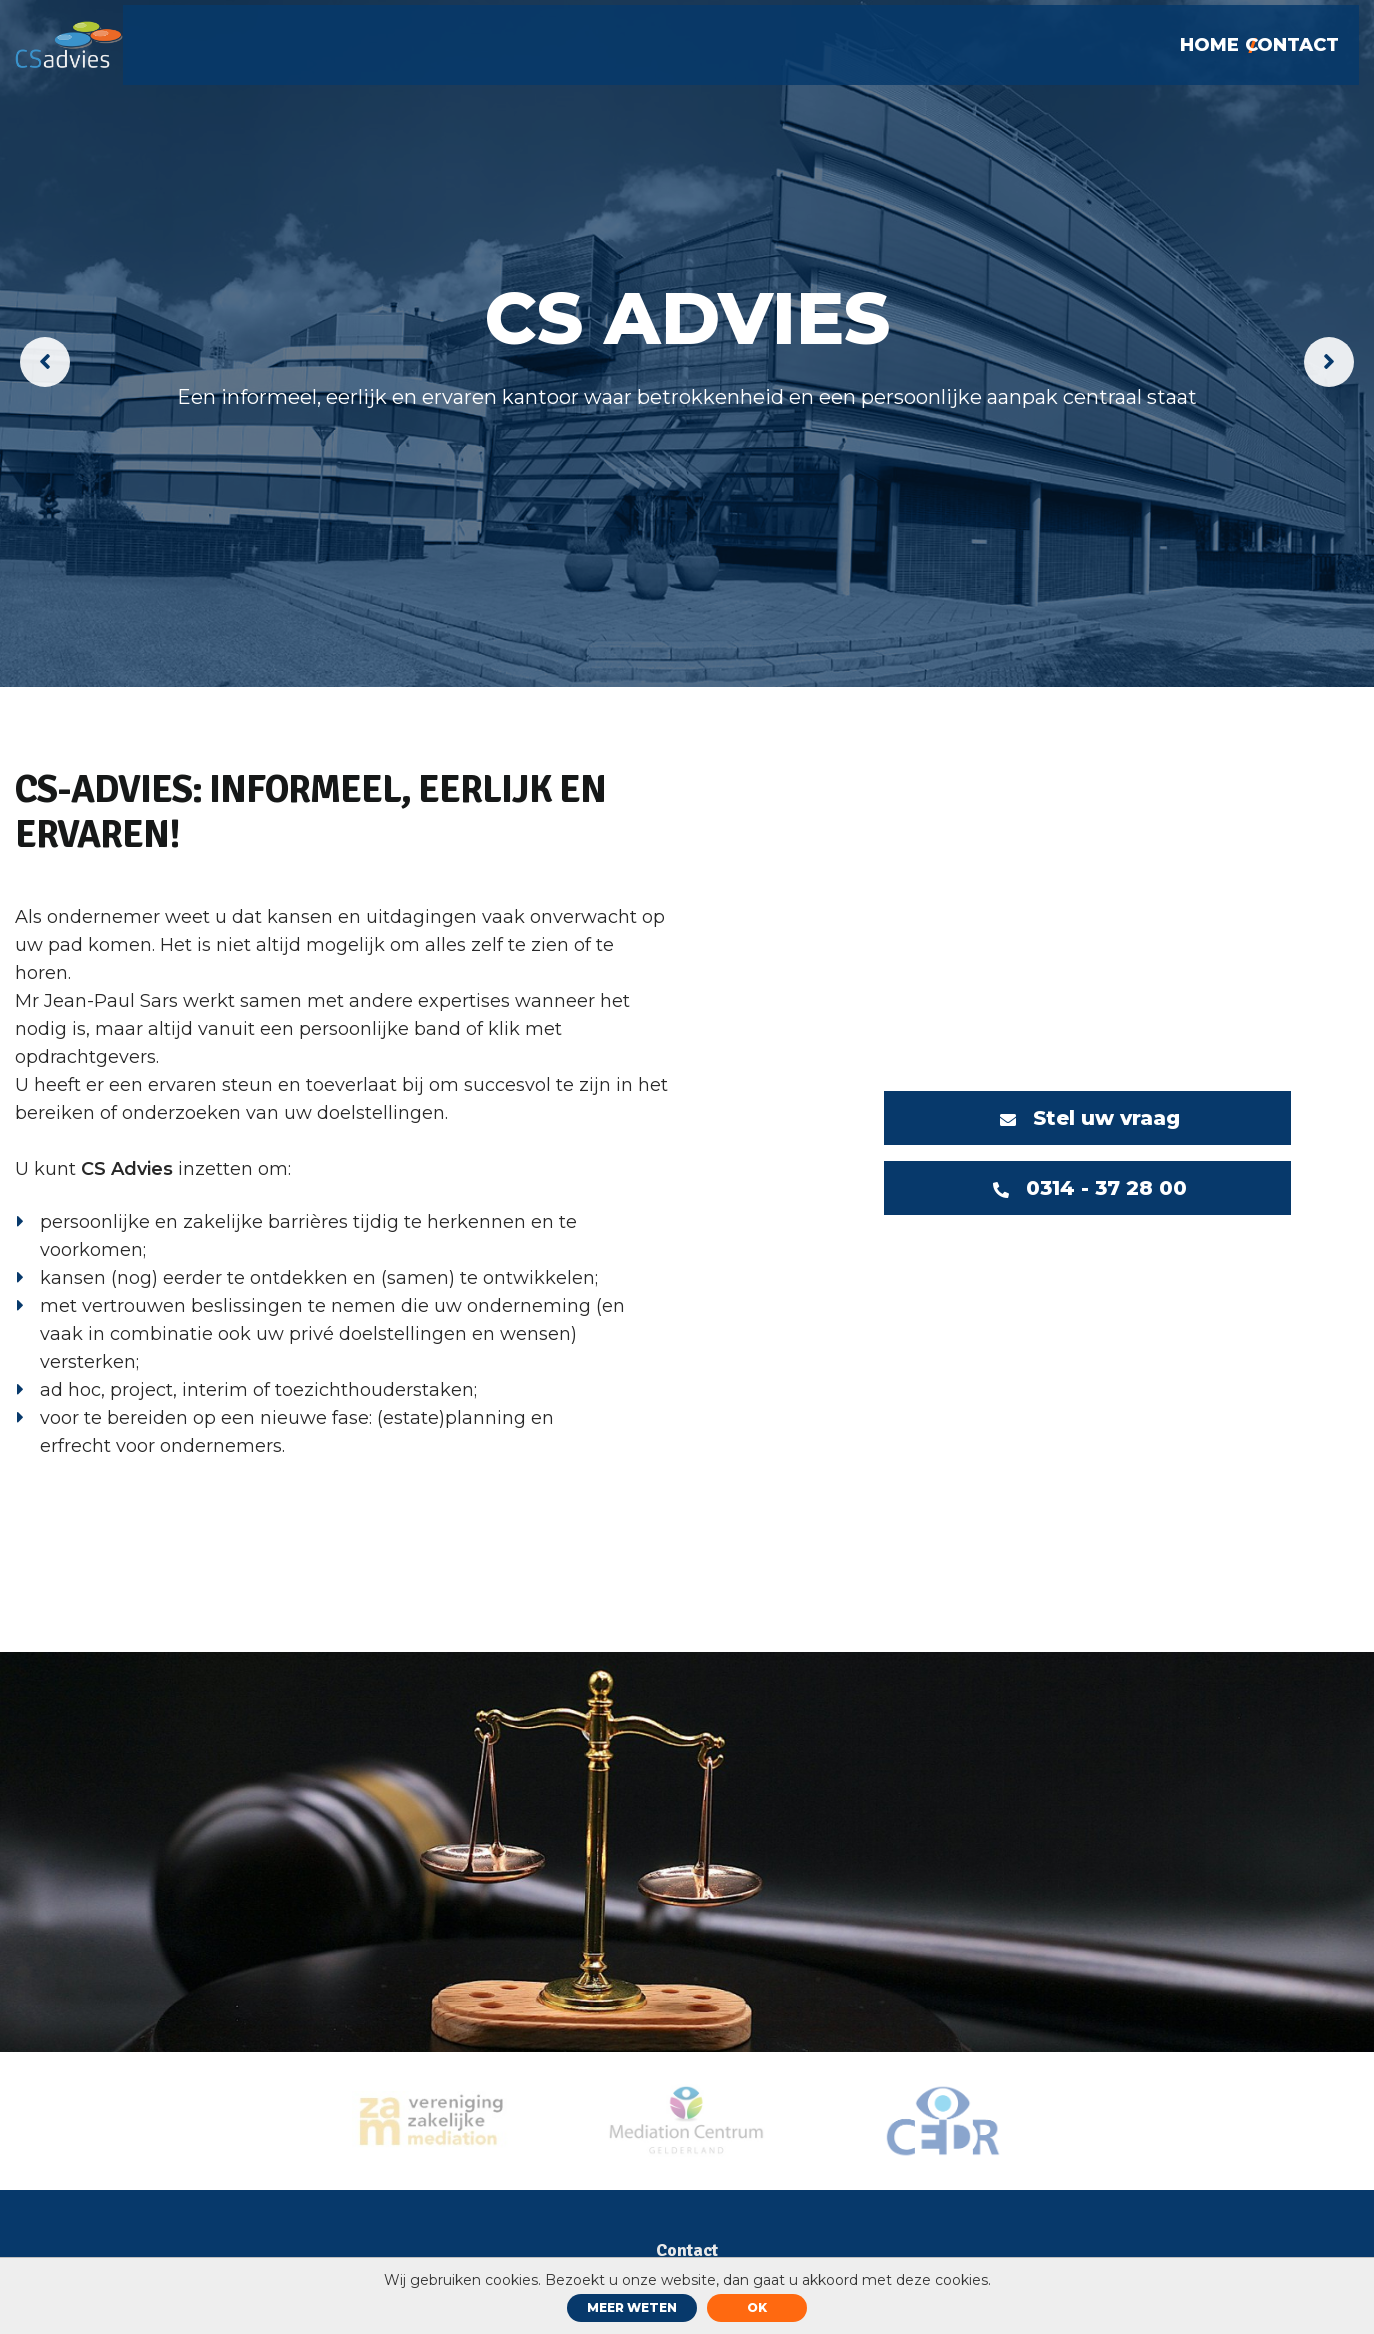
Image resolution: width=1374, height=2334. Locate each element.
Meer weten (632, 2307)
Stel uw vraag (1087, 1118)
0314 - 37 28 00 (1091, 1189)
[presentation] (45, 362)
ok (757, 2307)
